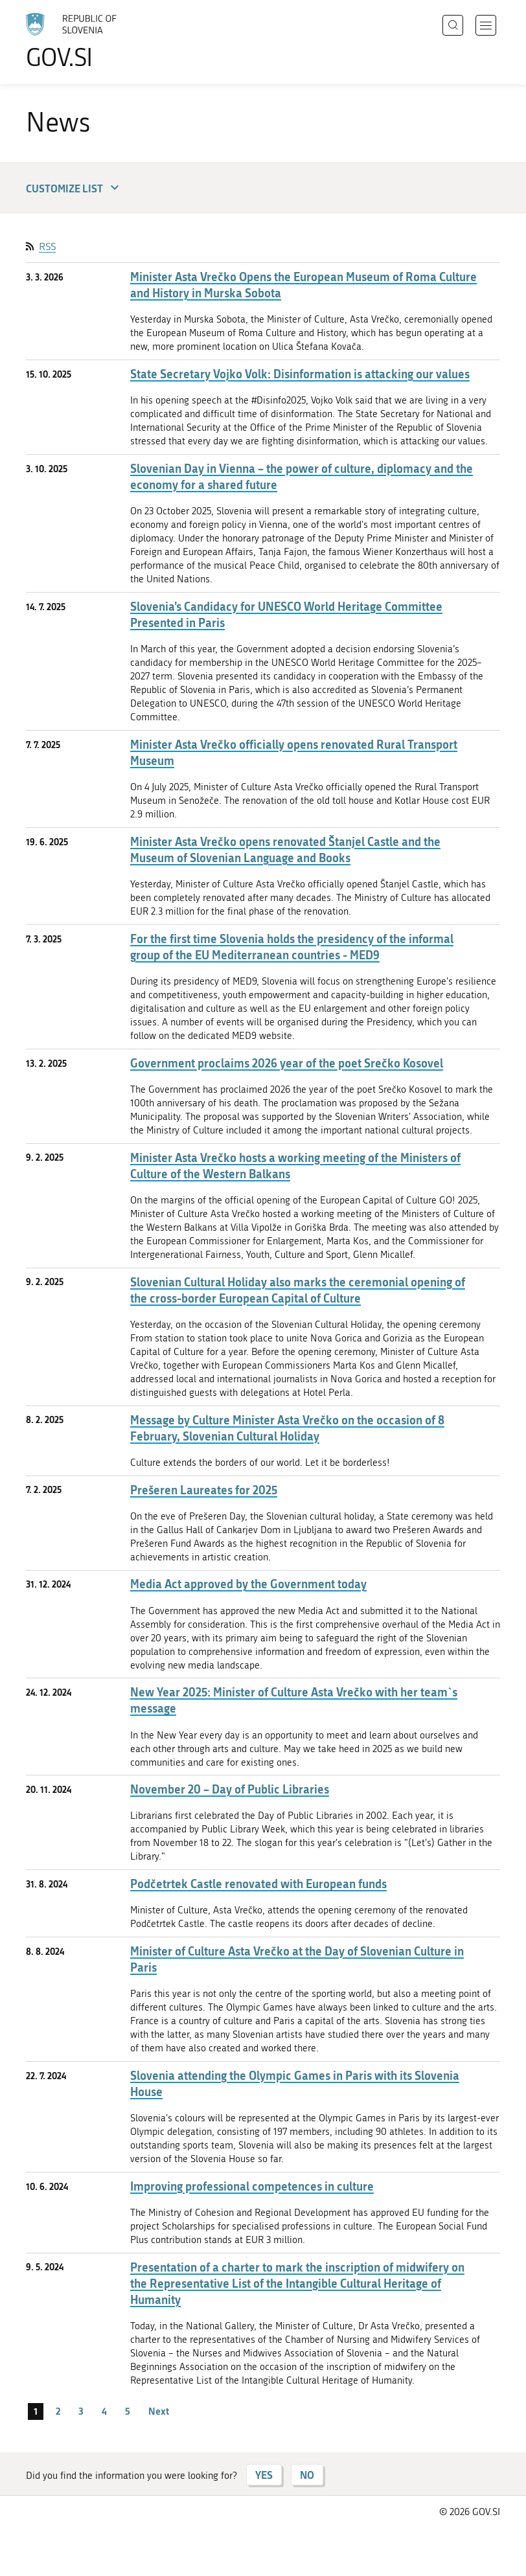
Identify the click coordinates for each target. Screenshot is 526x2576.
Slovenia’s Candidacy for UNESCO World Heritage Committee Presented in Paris (286, 614)
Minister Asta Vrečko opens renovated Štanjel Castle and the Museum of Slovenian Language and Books (285, 850)
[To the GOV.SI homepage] (90, 41)
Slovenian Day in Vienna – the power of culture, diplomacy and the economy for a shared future (301, 477)
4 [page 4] (104, 2411)
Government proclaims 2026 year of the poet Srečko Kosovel (286, 1063)
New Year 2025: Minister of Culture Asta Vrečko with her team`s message (293, 1700)
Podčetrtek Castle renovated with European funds (258, 1884)
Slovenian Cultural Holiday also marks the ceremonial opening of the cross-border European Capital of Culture (297, 1290)
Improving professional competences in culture (252, 2186)
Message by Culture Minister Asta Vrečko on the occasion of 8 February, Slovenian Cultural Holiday (287, 1428)
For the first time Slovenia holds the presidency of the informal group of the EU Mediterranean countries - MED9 (291, 947)
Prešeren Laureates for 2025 (203, 1490)
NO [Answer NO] (307, 2474)
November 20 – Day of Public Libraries (229, 1789)
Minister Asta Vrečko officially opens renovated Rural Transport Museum (293, 752)
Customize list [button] (74, 188)
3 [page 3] (81, 2411)
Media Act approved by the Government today (248, 1584)
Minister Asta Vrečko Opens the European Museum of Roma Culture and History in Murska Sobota (303, 285)
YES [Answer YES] (264, 2474)
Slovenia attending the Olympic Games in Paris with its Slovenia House (294, 2084)
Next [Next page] (158, 2411)
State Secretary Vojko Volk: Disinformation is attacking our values (300, 374)
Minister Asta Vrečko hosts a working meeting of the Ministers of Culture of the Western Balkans (295, 1166)
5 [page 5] (127, 2411)
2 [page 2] (58, 2411)
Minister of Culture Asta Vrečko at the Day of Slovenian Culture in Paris (297, 1959)
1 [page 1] (36, 2411)
